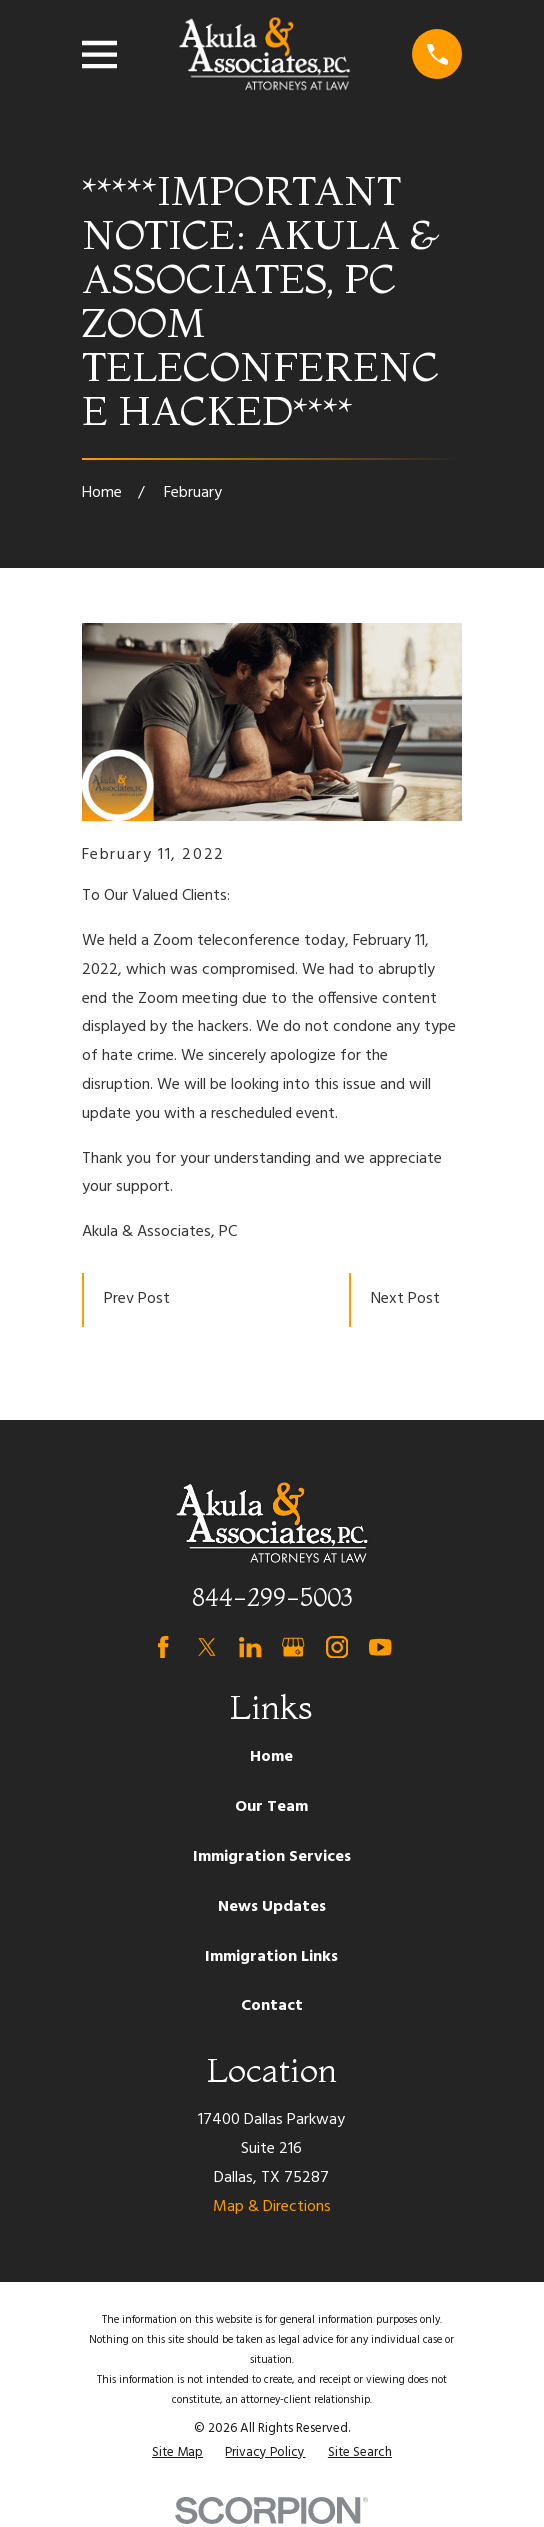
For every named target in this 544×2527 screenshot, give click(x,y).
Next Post (405, 1299)
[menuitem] (177, 2453)
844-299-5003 (272, 1597)
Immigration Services (272, 1857)
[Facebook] (163, 1647)
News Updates (272, 1907)
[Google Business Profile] (293, 1647)
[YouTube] (380, 1647)
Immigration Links (271, 1957)
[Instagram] (337, 1647)
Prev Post (137, 1299)
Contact (272, 2006)
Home (271, 1757)
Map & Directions (272, 2207)
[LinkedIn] (250, 1647)
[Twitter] (207, 1647)
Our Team (271, 1807)
